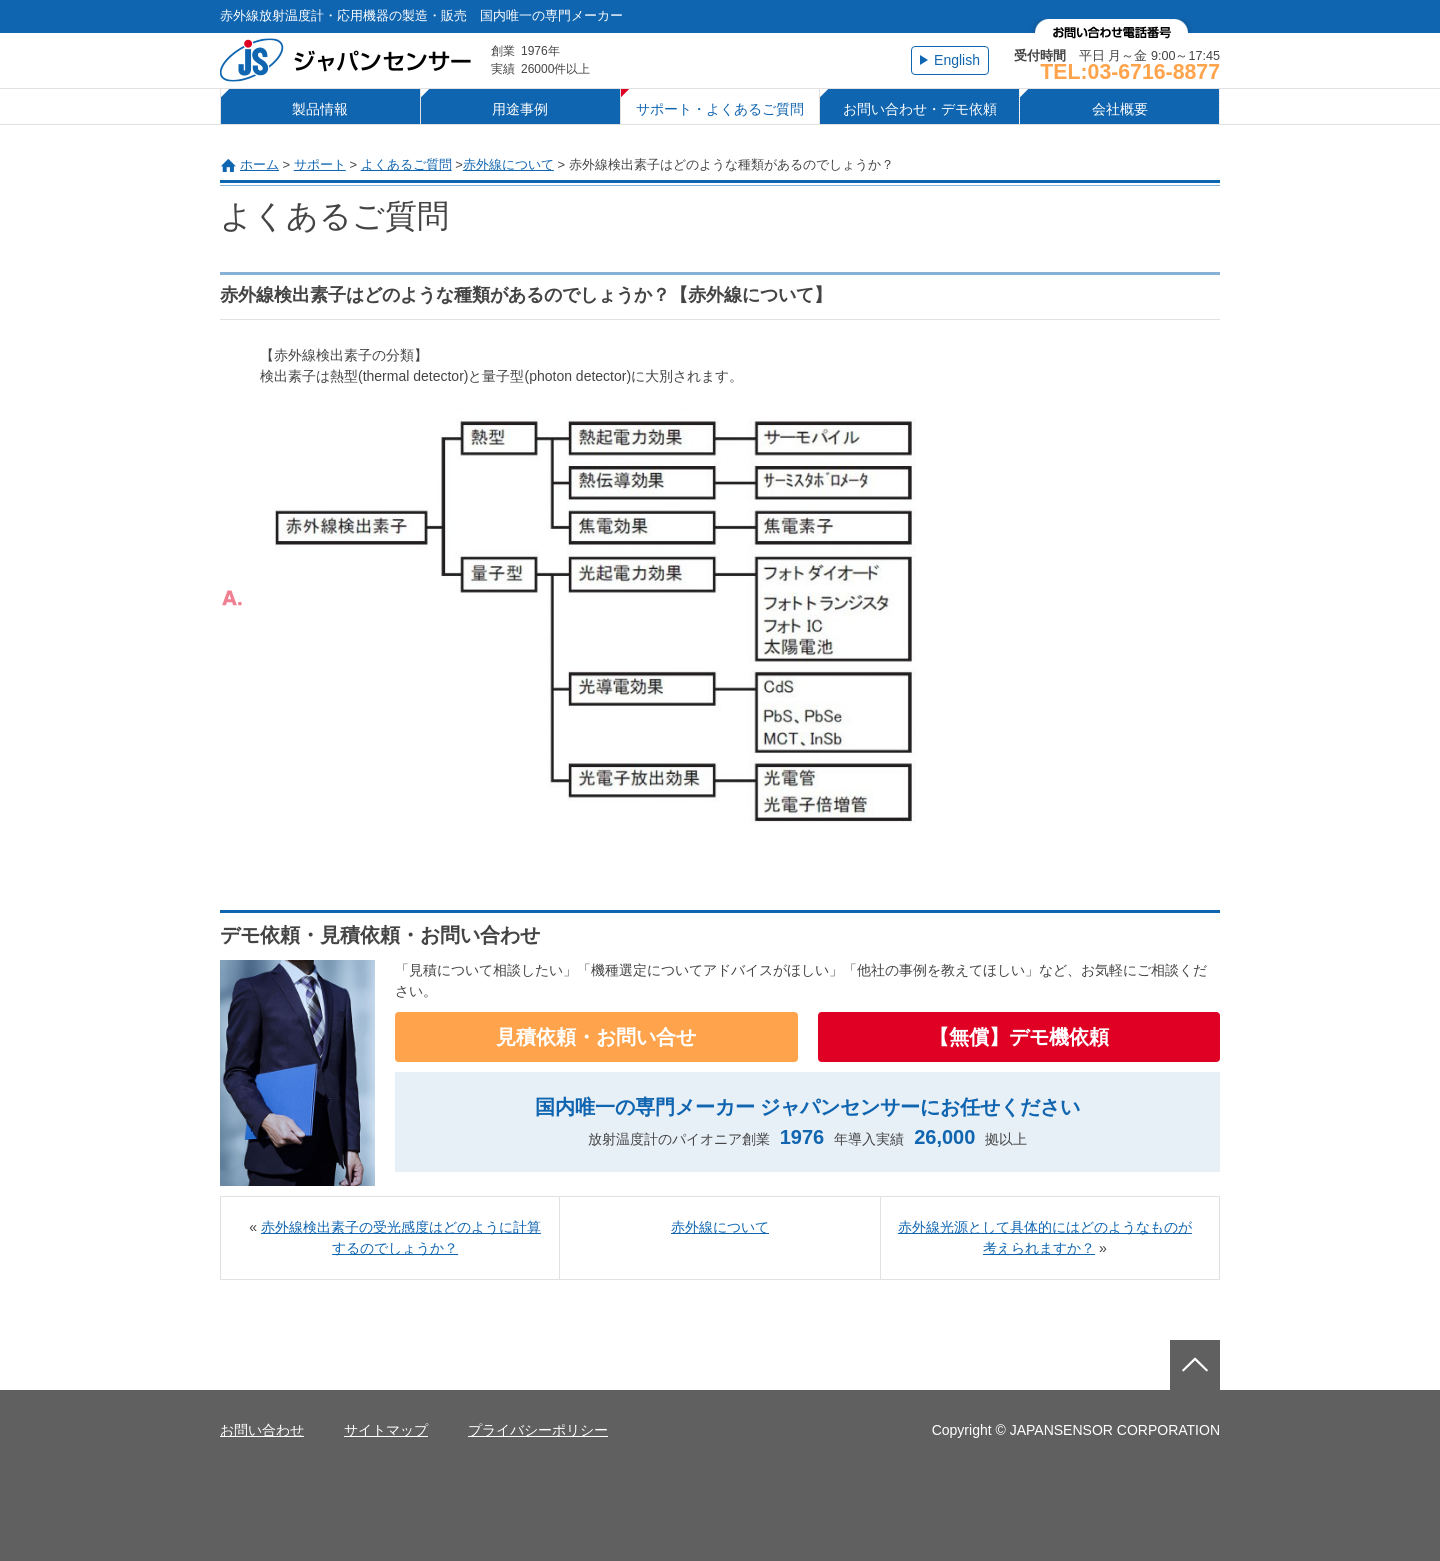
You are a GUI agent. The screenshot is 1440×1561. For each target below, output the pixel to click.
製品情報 (320, 109)
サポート (320, 164)
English (957, 60)
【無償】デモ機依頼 (1019, 1037)
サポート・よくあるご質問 (720, 109)
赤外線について (508, 164)
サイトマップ (386, 1430)
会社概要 (1120, 109)
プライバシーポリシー (538, 1430)
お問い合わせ (262, 1430)
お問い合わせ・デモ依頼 (920, 109)
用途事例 (520, 109)
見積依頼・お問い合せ (596, 1037)
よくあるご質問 (406, 164)
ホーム (259, 164)
